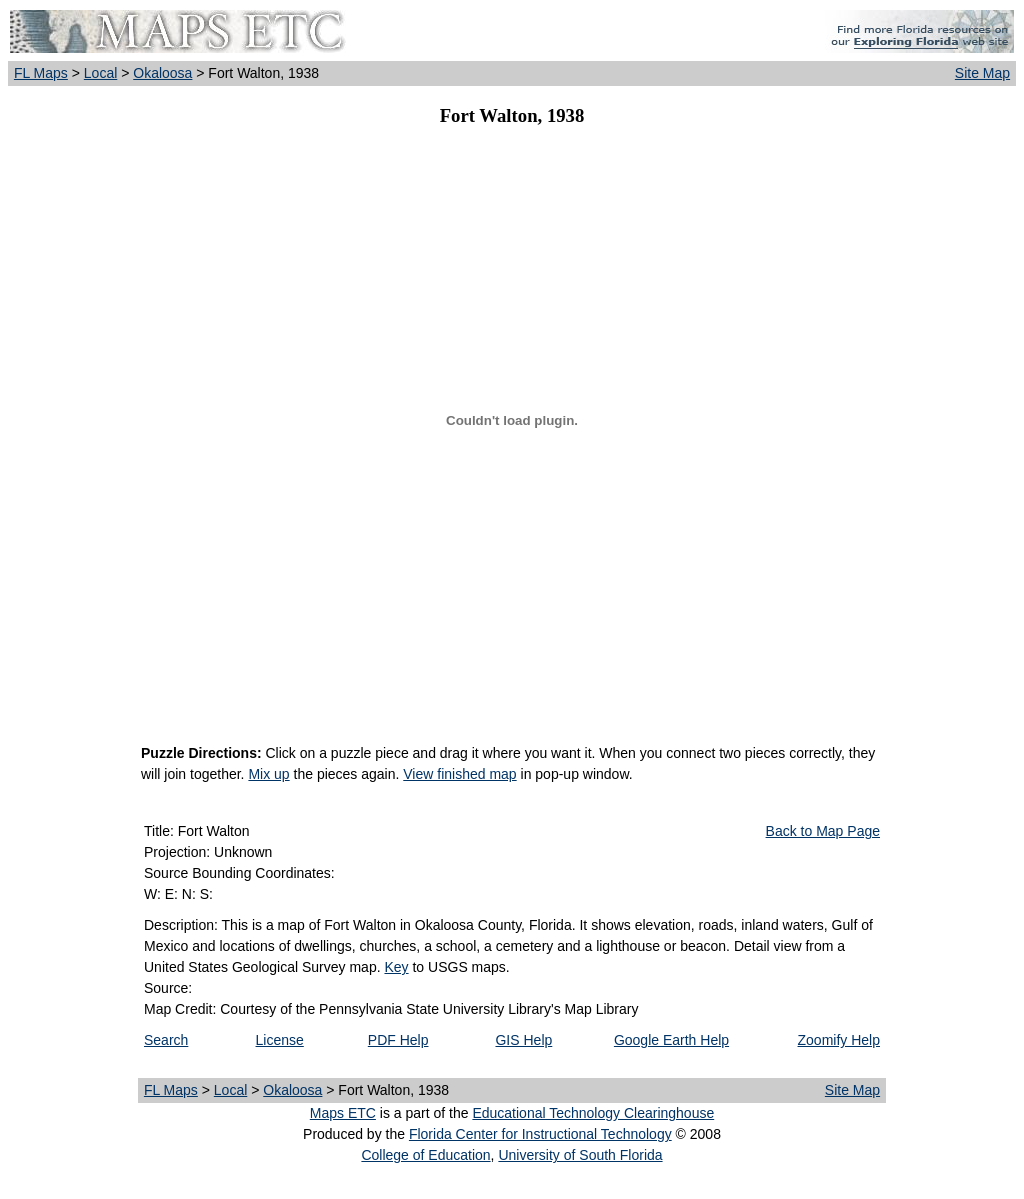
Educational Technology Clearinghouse (593, 1113)
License (280, 1040)
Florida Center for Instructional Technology (540, 1134)
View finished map (459, 774)
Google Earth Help (671, 1040)
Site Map (982, 73)
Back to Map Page (823, 831)
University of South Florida (580, 1155)
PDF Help (398, 1040)
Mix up (268, 774)
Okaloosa (162, 73)
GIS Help (523, 1040)
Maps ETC (343, 1113)
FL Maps (41, 73)
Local (100, 73)
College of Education (425, 1155)
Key (396, 967)
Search (166, 1040)
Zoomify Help (839, 1040)
